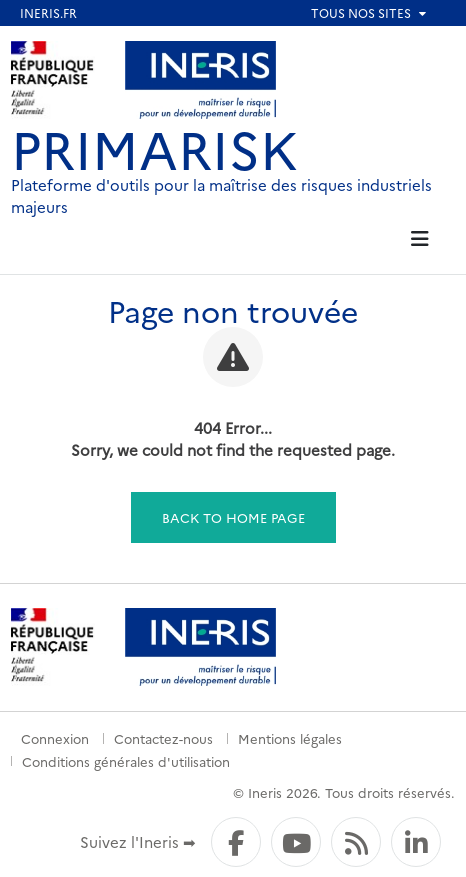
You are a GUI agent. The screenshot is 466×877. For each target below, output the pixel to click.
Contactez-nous (163, 738)
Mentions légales (290, 738)
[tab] (420, 239)
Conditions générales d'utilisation (126, 761)
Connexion (55, 738)
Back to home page (233, 517)
